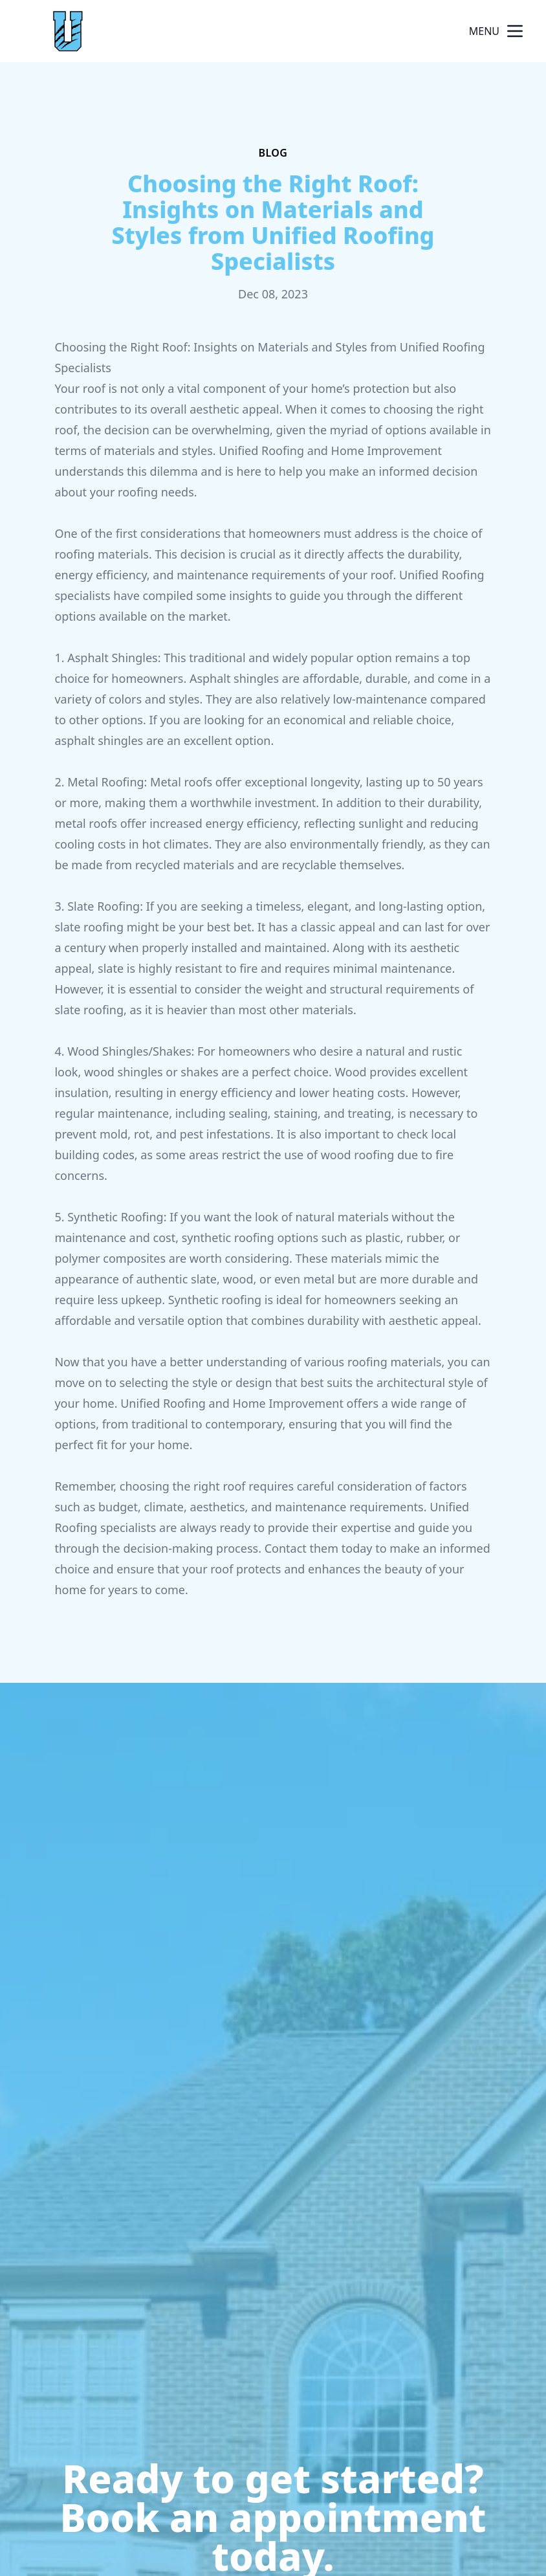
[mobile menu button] (514, 31)
